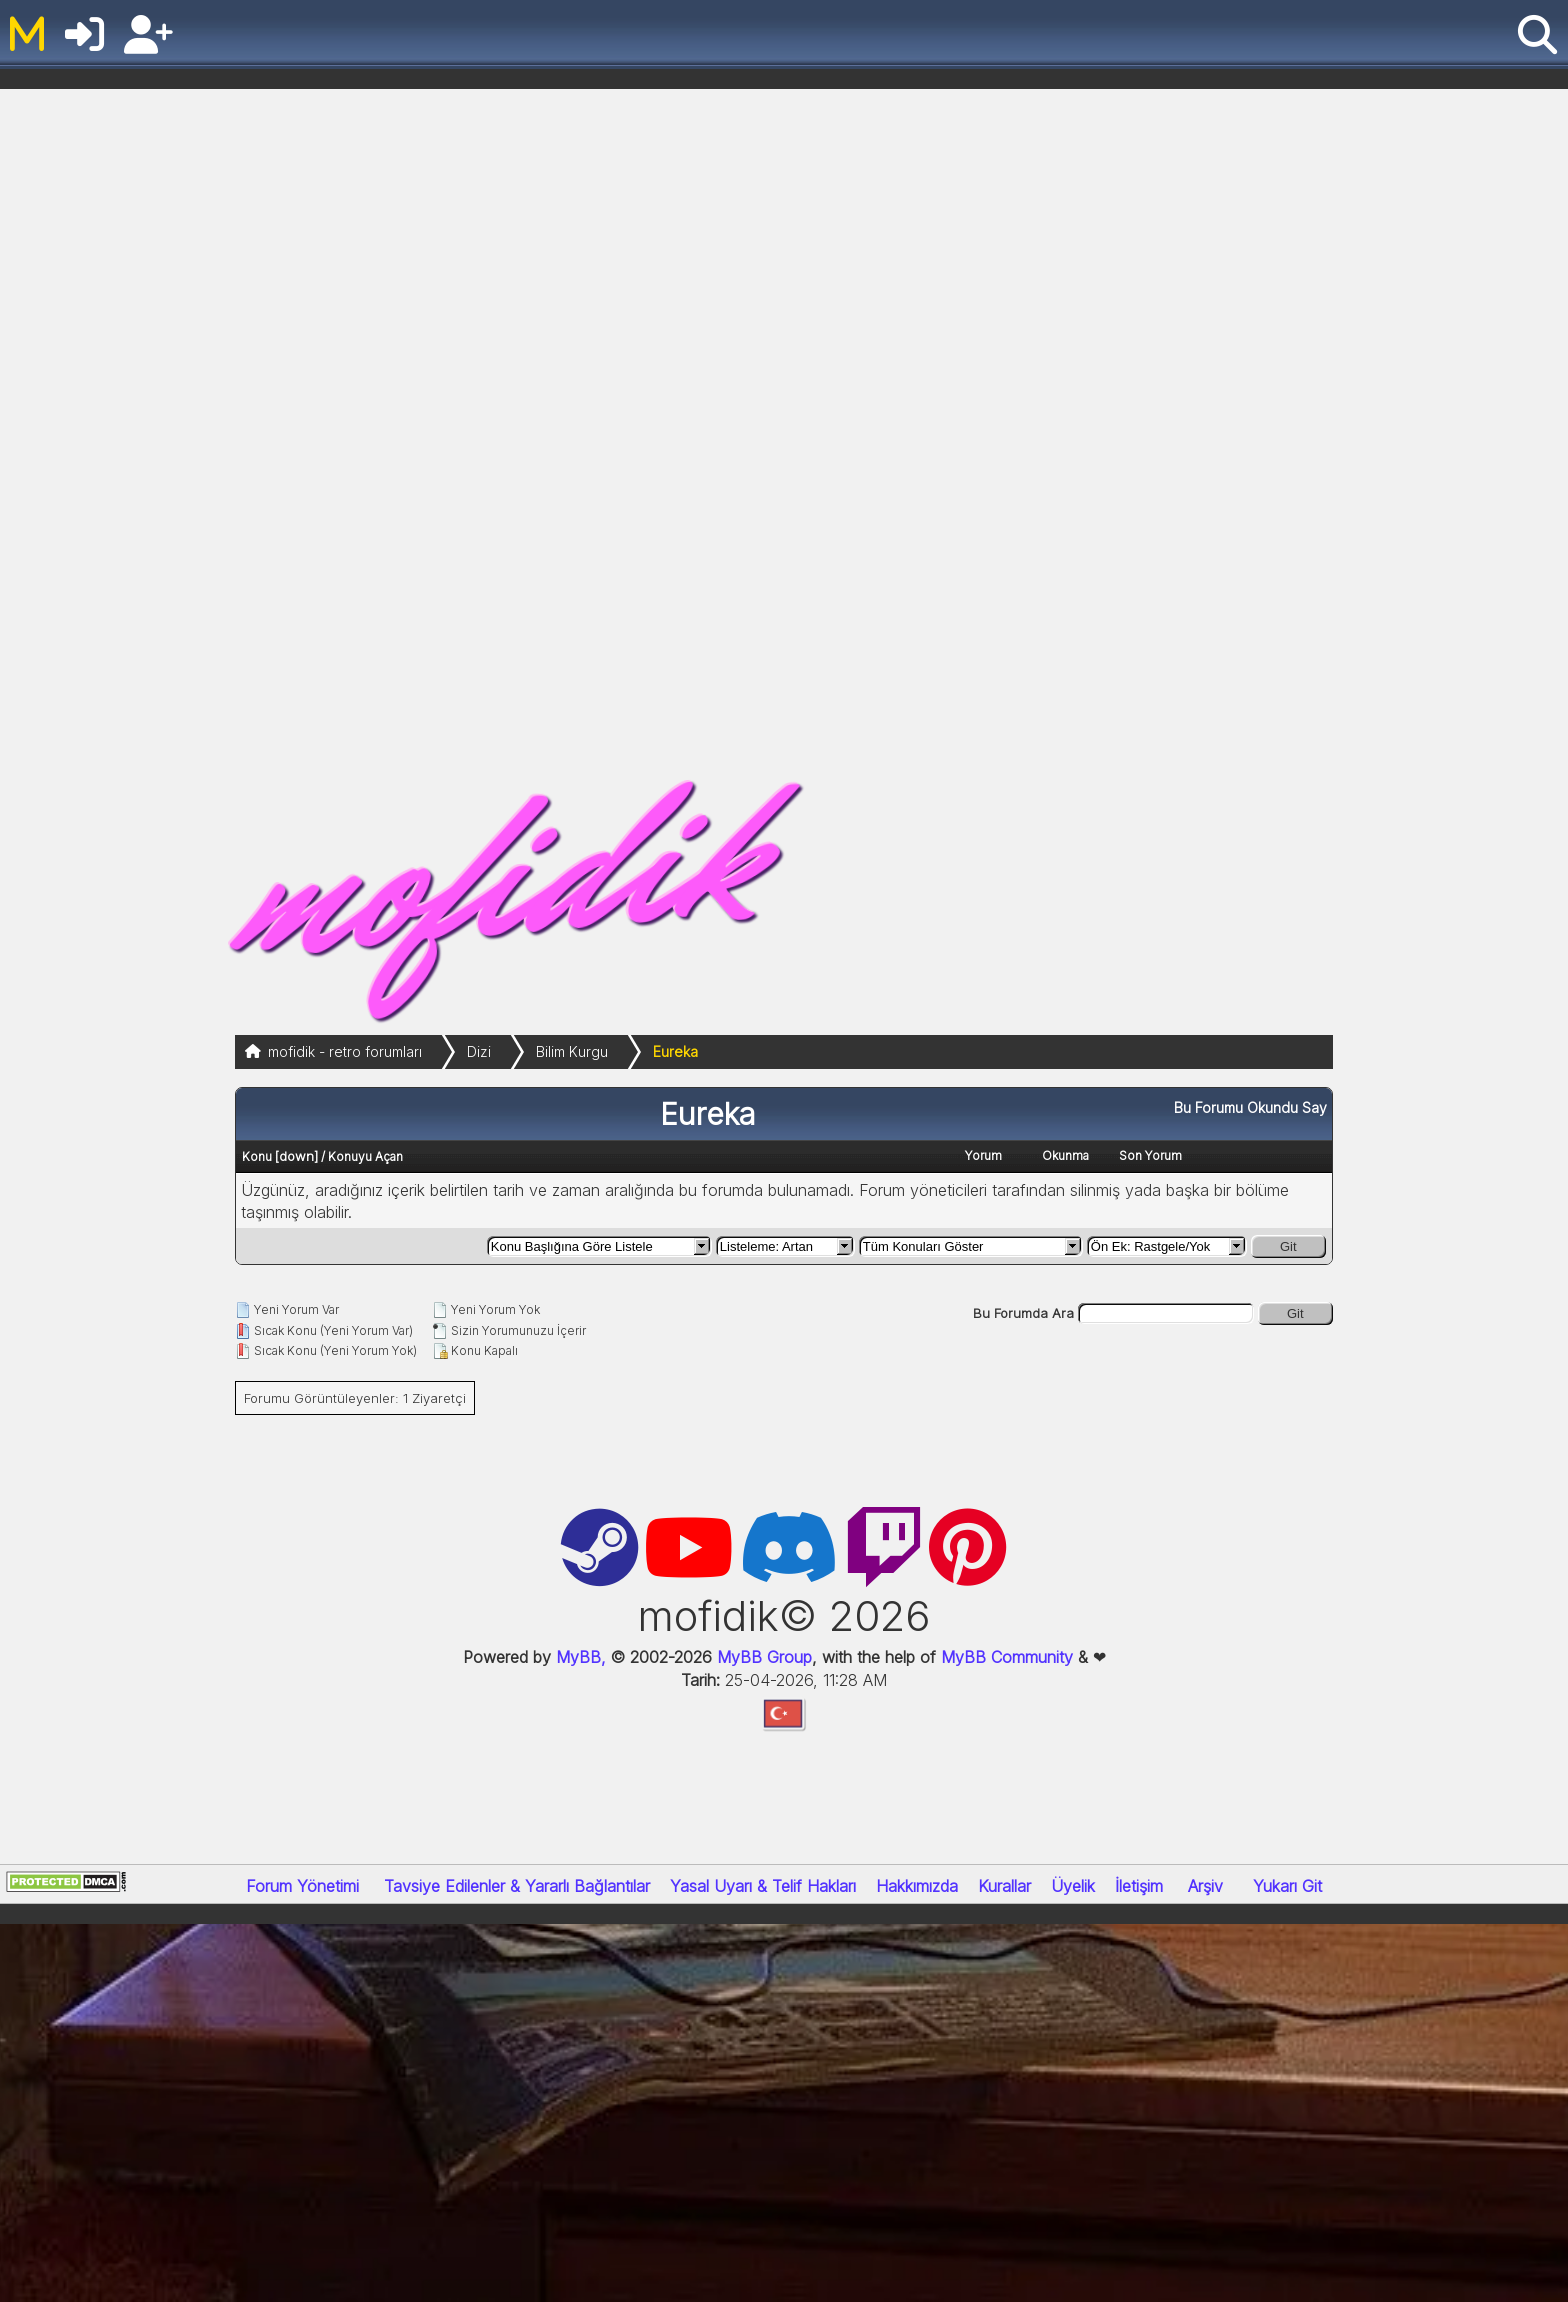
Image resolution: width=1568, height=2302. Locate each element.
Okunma (1065, 1155)
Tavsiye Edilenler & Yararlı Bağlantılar (517, 1886)
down (296, 1156)
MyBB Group (762, 1657)
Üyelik (1073, 1886)
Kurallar (1004, 1886)
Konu (257, 1156)
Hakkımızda (917, 1886)
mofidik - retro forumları (345, 1051)
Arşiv (1205, 1886)
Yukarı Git (1287, 1886)
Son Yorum (1150, 1155)
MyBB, (581, 1657)
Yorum (983, 1155)
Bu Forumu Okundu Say (1250, 1107)
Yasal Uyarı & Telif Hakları (763, 1886)
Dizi (479, 1051)
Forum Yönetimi (302, 1886)
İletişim (1139, 1886)
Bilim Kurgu (572, 1051)
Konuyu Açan (365, 1156)
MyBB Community (1007, 1657)
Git (1288, 1246)
